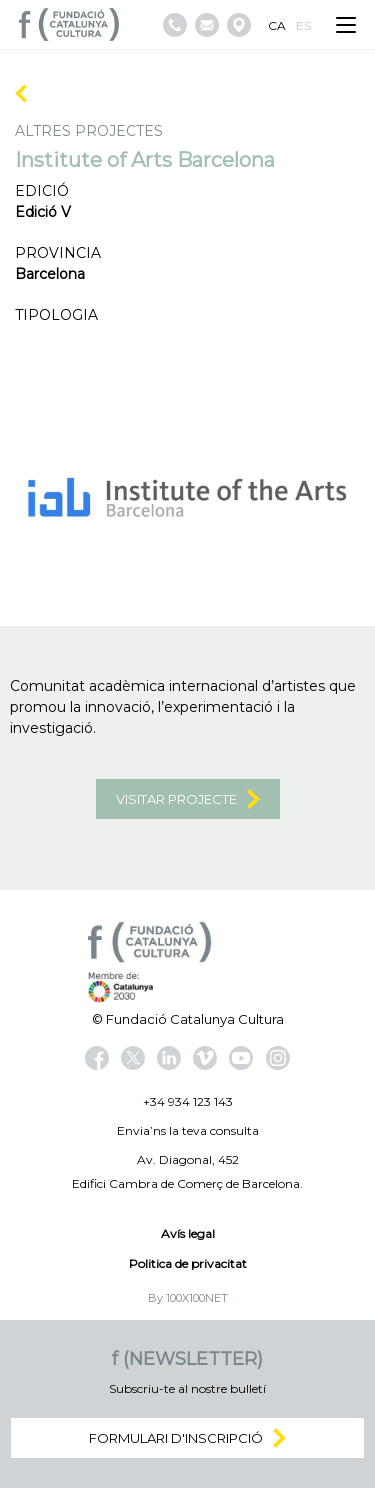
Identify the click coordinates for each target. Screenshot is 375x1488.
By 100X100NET (188, 1298)
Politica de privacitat (188, 1263)
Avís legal (188, 1233)
